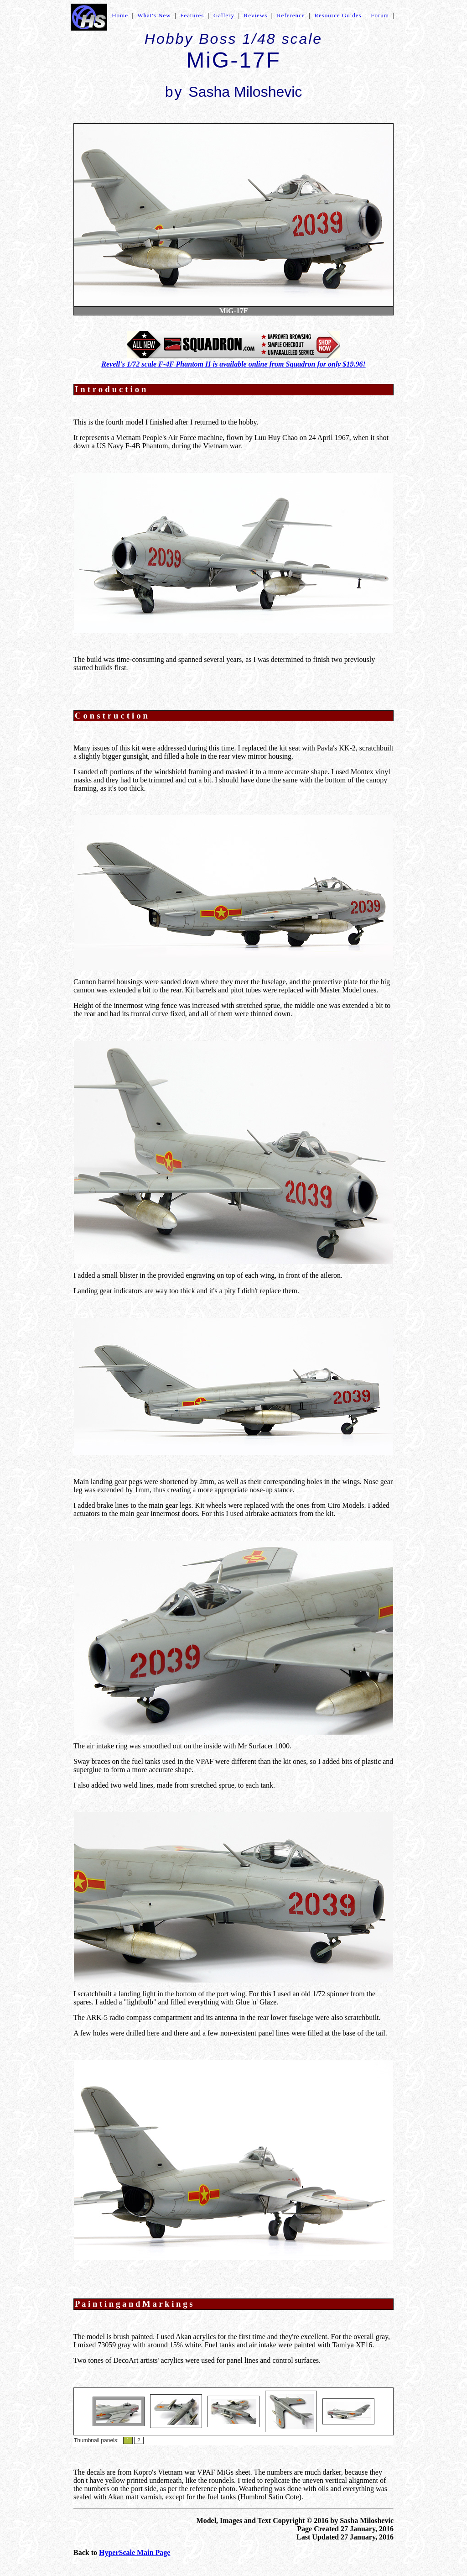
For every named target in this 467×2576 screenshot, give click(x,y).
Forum (380, 15)
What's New (154, 15)
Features (192, 15)
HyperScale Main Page (134, 2552)
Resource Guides (337, 15)
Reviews (256, 15)
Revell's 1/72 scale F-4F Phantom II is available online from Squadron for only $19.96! (233, 364)
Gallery (223, 15)
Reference (291, 15)
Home (120, 15)
